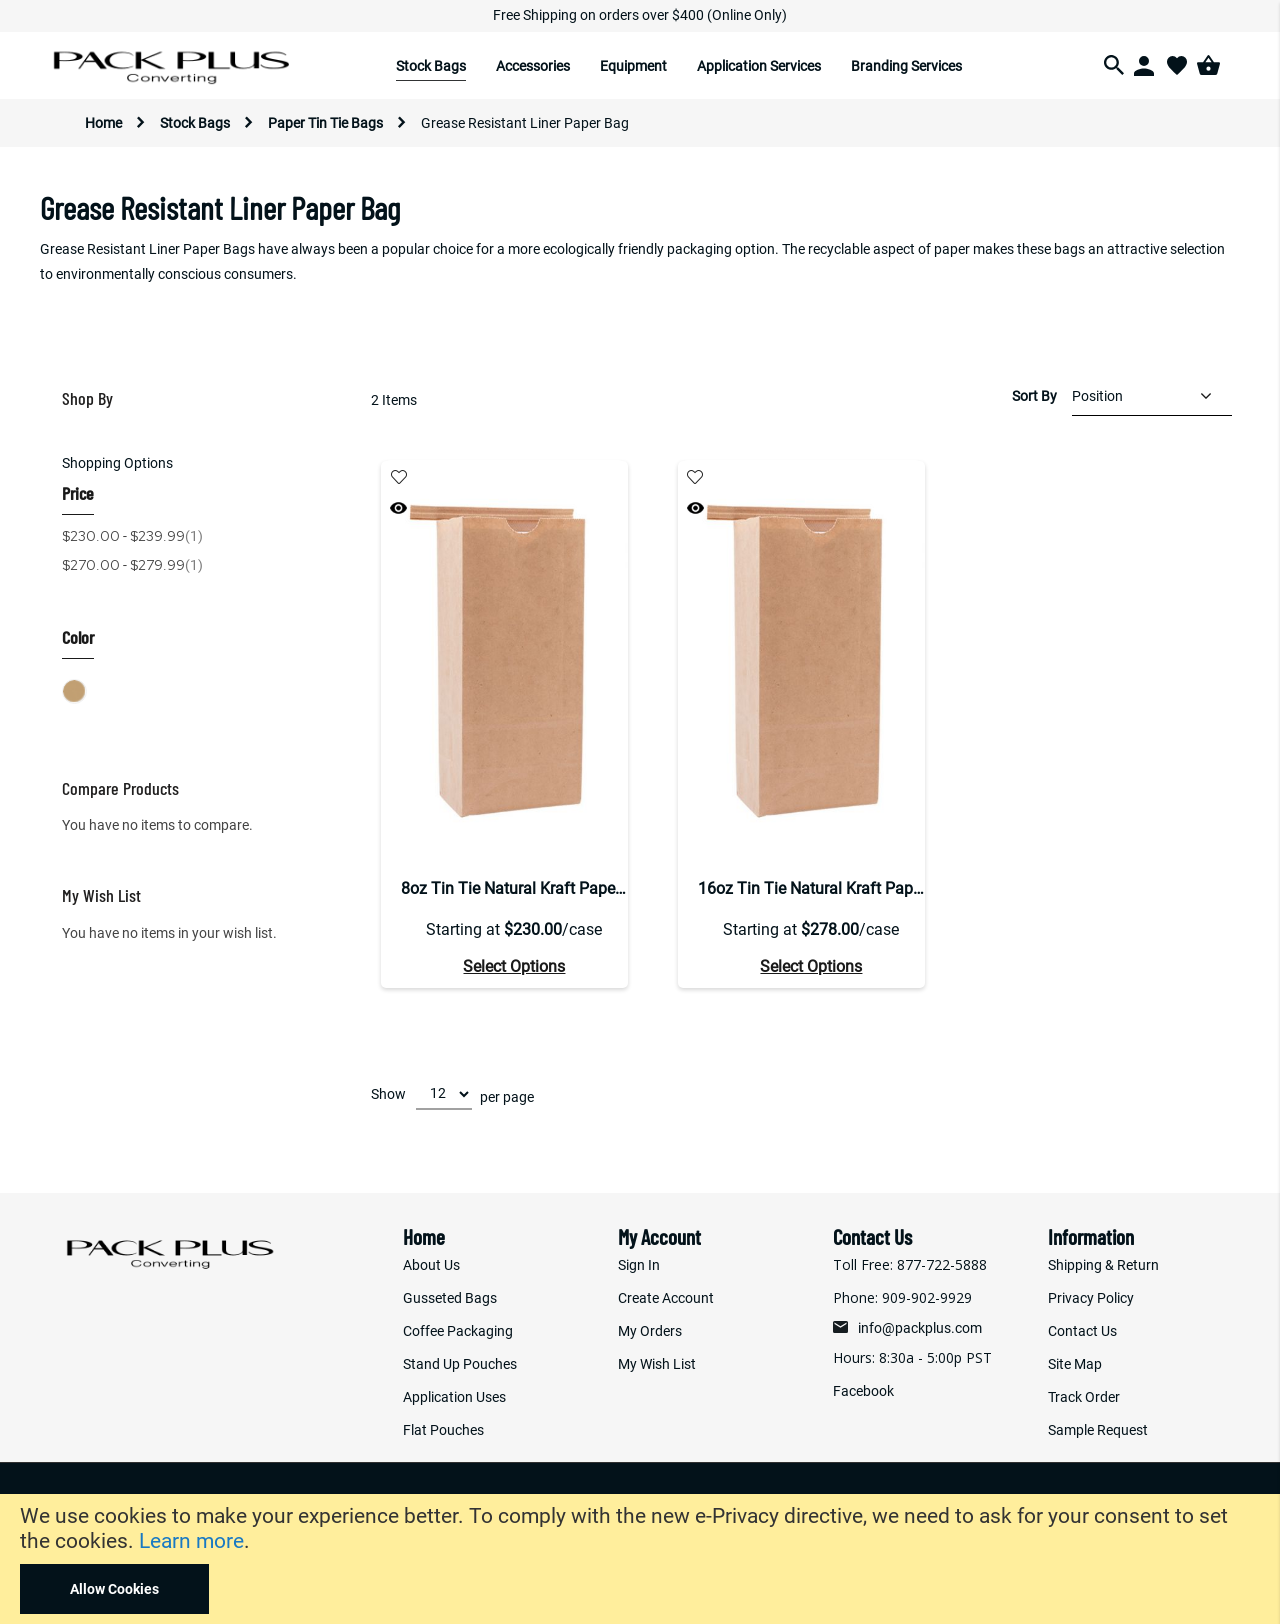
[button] (398, 477)
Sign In (639, 1265)
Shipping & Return (1103, 1265)
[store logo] (173, 65)
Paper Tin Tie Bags (327, 123)
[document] (640, 1559)
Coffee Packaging (458, 1331)
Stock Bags (196, 123)
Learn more (191, 1541)
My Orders (650, 1331)
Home (105, 123)
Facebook (863, 1391)
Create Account (666, 1298)
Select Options (514, 966)
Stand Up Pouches (460, 1364)
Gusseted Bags (450, 1298)
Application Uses (454, 1397)
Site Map (1075, 1364)
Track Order (1084, 1397)
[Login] (1145, 65)
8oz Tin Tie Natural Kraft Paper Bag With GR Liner (514, 888)
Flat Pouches (443, 1430)
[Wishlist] (1177, 65)
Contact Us (1082, 1331)
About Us (431, 1265)
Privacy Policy (1091, 1298)
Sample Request (1098, 1430)
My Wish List (657, 1364)
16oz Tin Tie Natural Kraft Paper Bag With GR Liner (811, 888)
